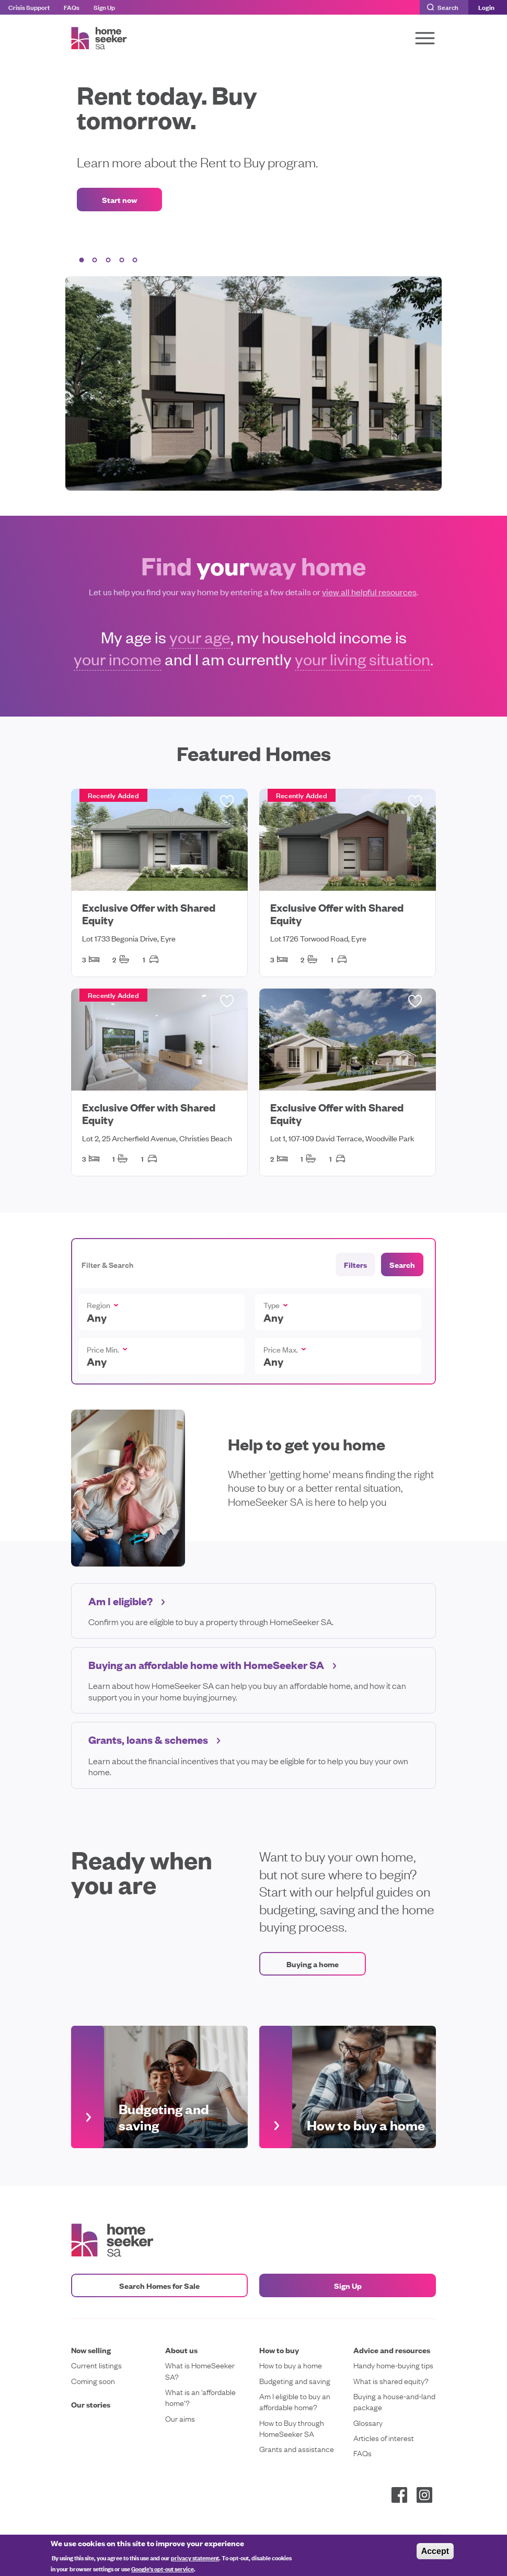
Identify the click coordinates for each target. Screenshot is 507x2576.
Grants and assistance (296, 2448)
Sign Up (104, 7)
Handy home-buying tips (393, 2364)
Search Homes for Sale (159, 2285)
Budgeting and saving (294, 2380)
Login (486, 7)
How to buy (279, 2349)
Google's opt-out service (162, 2568)
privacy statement (195, 2557)
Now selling (91, 2349)
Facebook (399, 2495)
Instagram (424, 2495)
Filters (355, 1264)
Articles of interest (383, 2437)
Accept (435, 2551)
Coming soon (93, 2380)
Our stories (90, 2404)
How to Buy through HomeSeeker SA (291, 2428)
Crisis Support (29, 7)
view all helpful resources (369, 591)
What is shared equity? (391, 2380)
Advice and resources (391, 2349)
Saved (226, 801)
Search (447, 7)
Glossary (368, 2422)
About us (181, 2349)
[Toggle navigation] (425, 38)
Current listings (96, 2364)
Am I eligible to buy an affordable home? (294, 2401)
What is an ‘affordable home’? (200, 2397)
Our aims (180, 2418)
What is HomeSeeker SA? (200, 2370)
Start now (119, 199)
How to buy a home (290, 2364)
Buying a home (312, 1963)
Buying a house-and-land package (394, 2401)
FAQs (71, 7)
